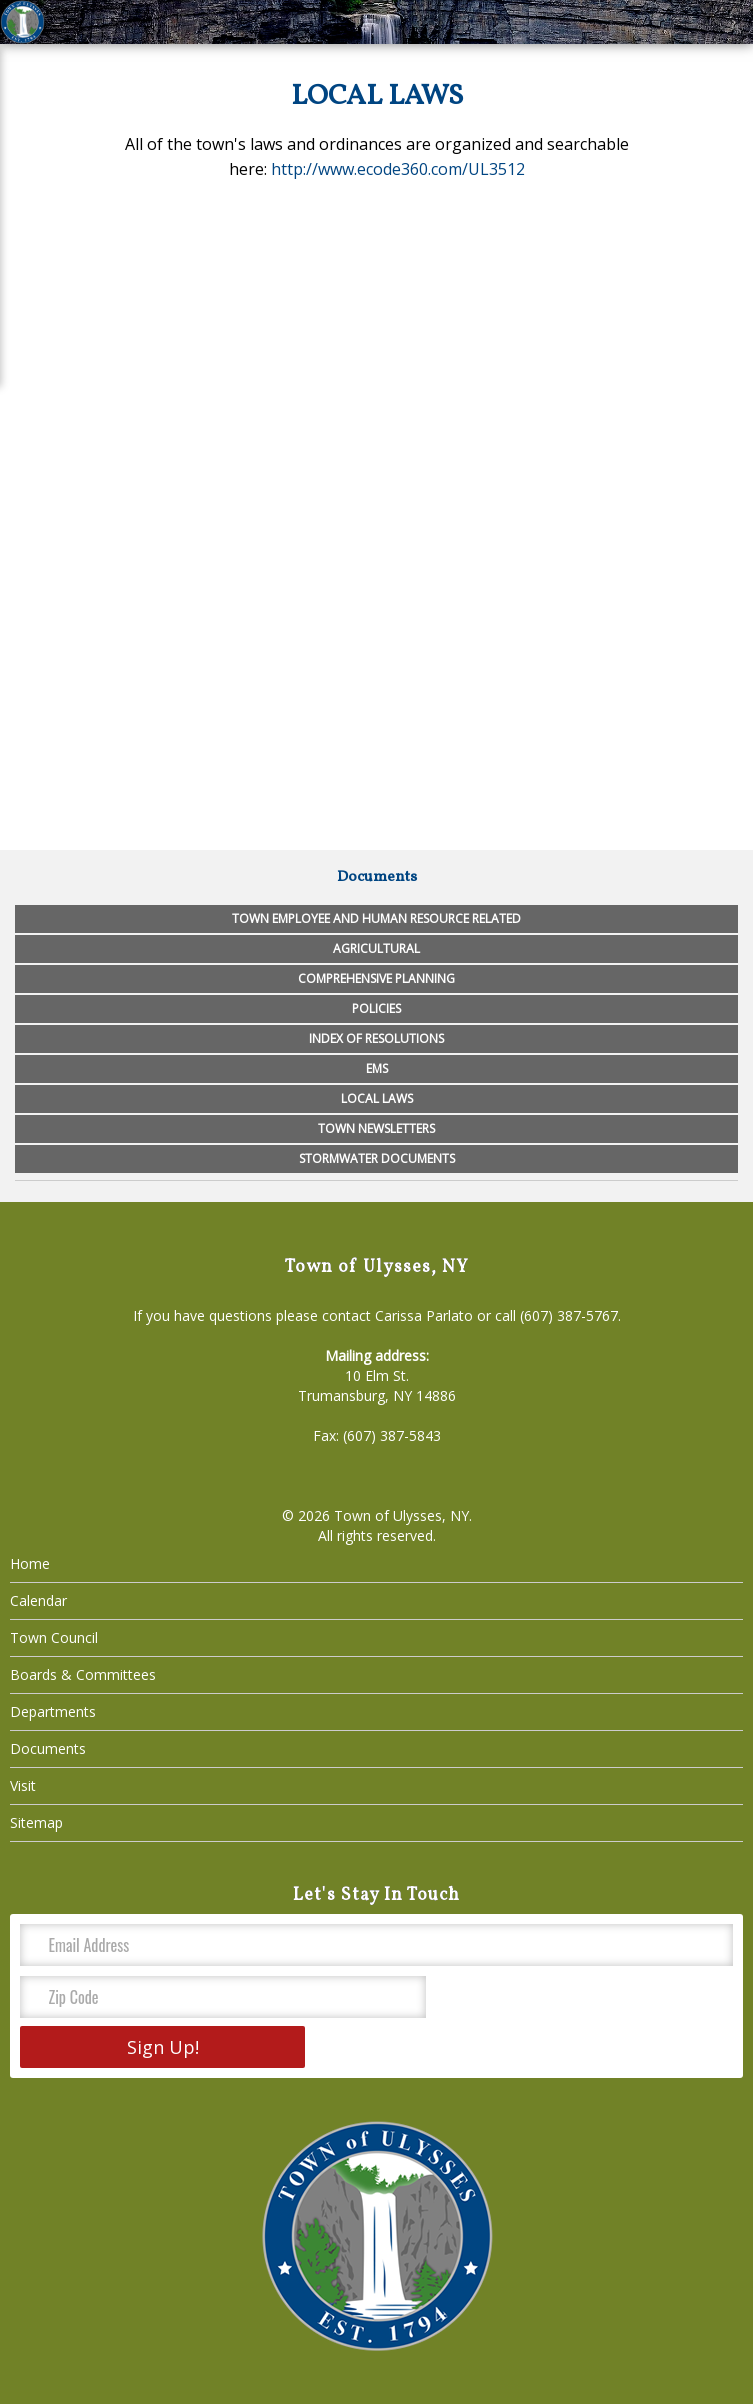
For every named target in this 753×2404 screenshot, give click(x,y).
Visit (23, 1785)
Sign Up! (163, 2047)
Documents (48, 1748)
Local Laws (377, 1098)
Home (30, 1563)
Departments (53, 1711)
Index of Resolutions (376, 1038)
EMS (377, 1068)
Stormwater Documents (377, 1158)
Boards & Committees (83, 1674)
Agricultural (376, 948)
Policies (376, 1008)
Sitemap (36, 1822)
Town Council (54, 1637)
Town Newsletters (376, 1128)
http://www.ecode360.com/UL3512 (398, 169)
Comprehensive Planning (376, 978)
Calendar (38, 1600)
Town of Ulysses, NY (401, 1515)
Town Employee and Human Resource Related (376, 918)
